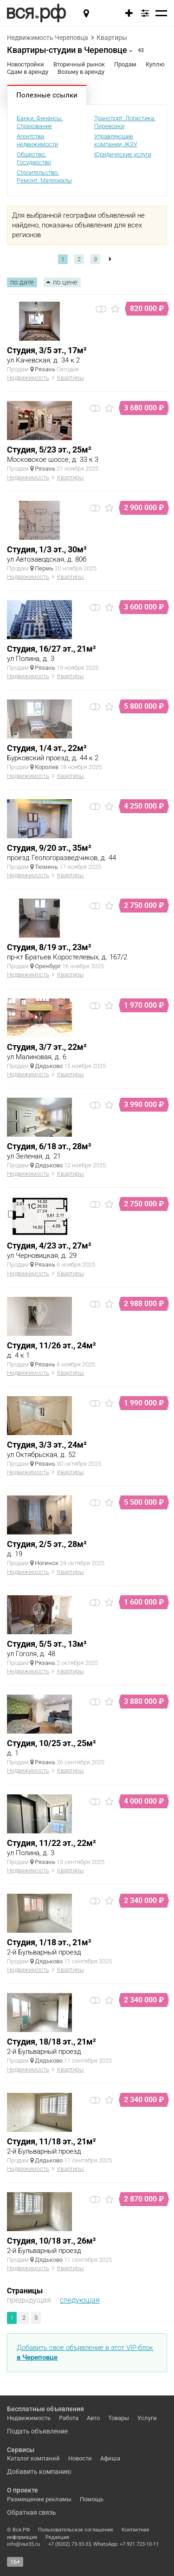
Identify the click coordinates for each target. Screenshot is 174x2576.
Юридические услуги (122, 154)
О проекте (22, 2490)
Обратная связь (31, 2512)
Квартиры (112, 37)
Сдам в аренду (27, 71)
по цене (65, 282)
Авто (93, 2417)
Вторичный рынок (79, 64)
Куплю (155, 64)
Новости (80, 2458)
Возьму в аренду (81, 71)
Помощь (91, 2499)
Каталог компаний (33, 2458)
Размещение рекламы (39, 2499)
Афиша (110, 2458)
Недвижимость (28, 377)
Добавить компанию (39, 2471)
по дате (22, 282)
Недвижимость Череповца (47, 37)
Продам (125, 64)
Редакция (57, 2537)
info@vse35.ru (23, 2544)
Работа (68, 2417)
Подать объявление (37, 2431)
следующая (80, 2300)
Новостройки (25, 64)
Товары (118, 2417)
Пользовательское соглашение (75, 2530)
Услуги (147, 2417)
